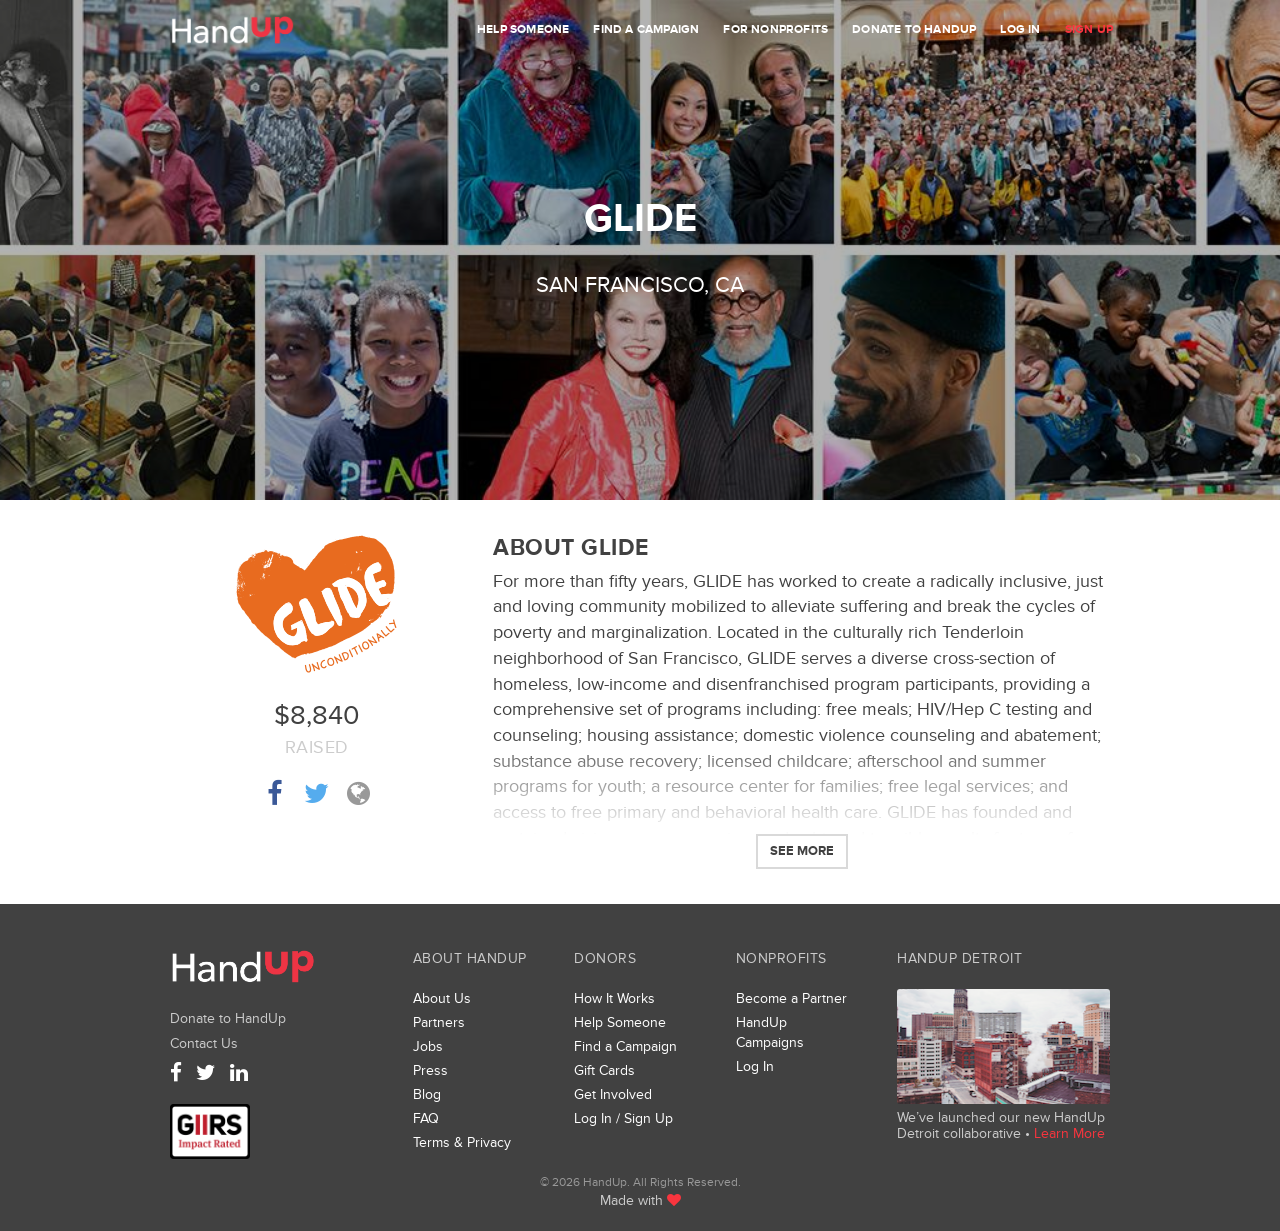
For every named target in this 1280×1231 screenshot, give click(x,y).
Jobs (428, 1046)
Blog (427, 1094)
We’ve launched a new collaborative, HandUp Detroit (1003, 1046)
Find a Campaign (646, 29)
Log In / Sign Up (623, 1118)
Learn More (1069, 1133)
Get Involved (613, 1094)
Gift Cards (604, 1070)
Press (430, 1070)
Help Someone (523, 29)
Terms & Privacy (462, 1142)
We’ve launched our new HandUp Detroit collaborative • (1001, 1125)
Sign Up (1089, 29)
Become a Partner (791, 998)
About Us (442, 998)
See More (802, 851)
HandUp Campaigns (770, 1032)
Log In (1020, 29)
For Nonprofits (775, 29)
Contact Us (204, 1043)
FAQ (426, 1118)
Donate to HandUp (914, 29)
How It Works (614, 998)
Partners (439, 1022)
